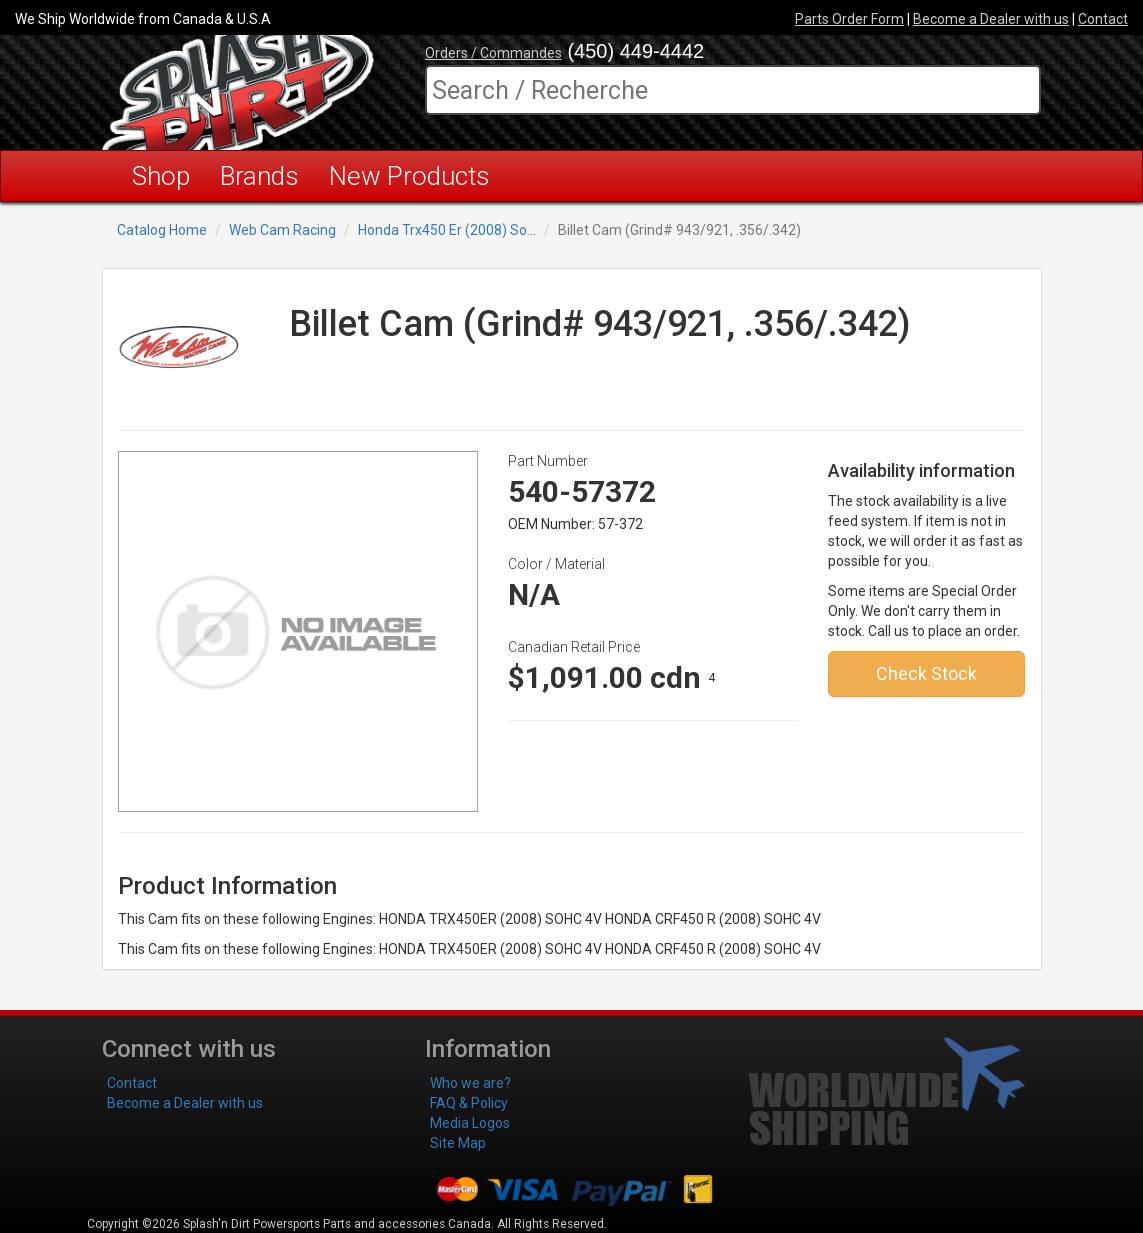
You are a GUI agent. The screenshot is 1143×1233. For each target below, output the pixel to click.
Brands (259, 176)
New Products (409, 176)
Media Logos (470, 1123)
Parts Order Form (849, 19)
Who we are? (470, 1083)
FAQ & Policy (469, 1103)
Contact (1103, 19)
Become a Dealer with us (991, 19)
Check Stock (926, 673)
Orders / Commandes (493, 53)
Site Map (458, 1143)
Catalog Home (162, 230)
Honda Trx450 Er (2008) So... (447, 230)
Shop (161, 176)
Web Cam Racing (282, 230)
